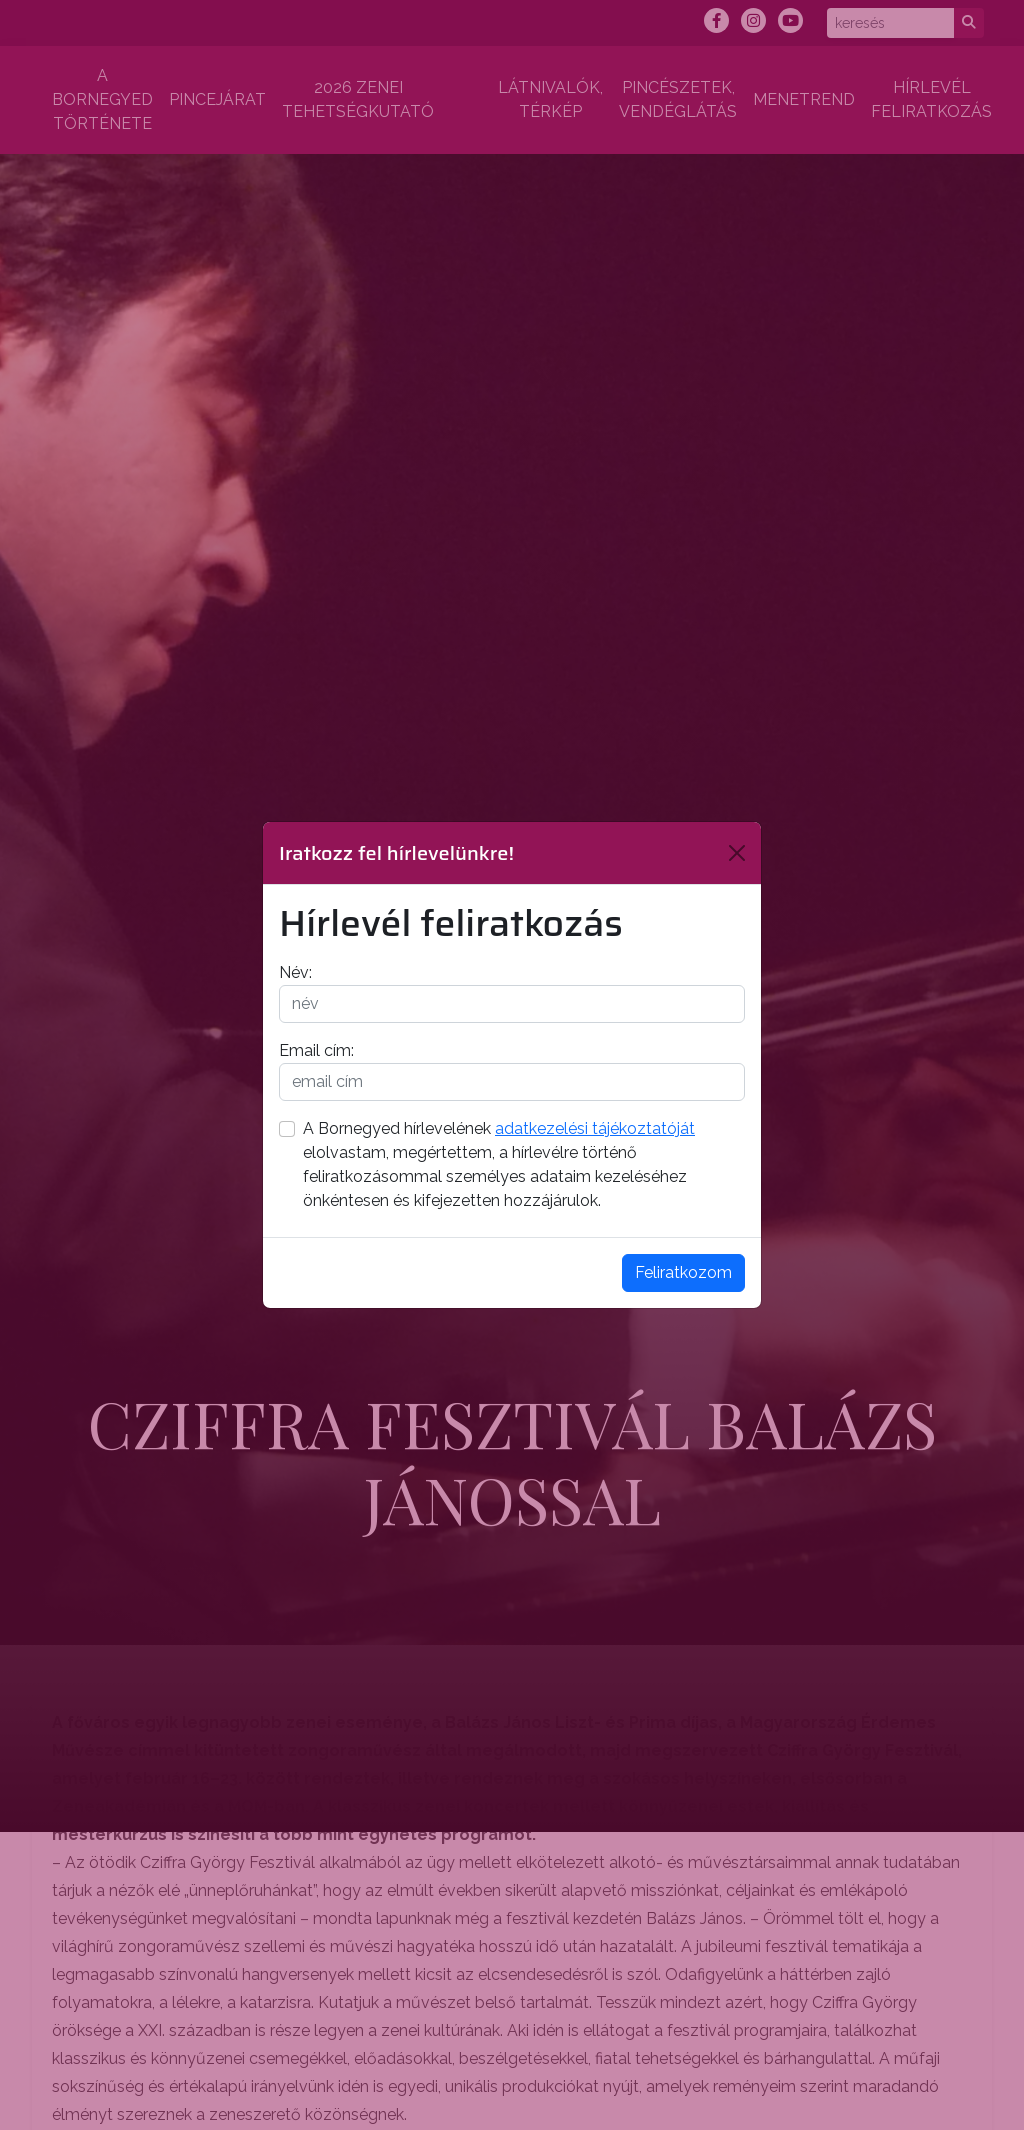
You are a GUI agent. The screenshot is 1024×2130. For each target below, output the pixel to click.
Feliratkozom (683, 1272)
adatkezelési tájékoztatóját (595, 1128)
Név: (295, 972)
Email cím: (316, 1050)
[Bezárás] (737, 853)
